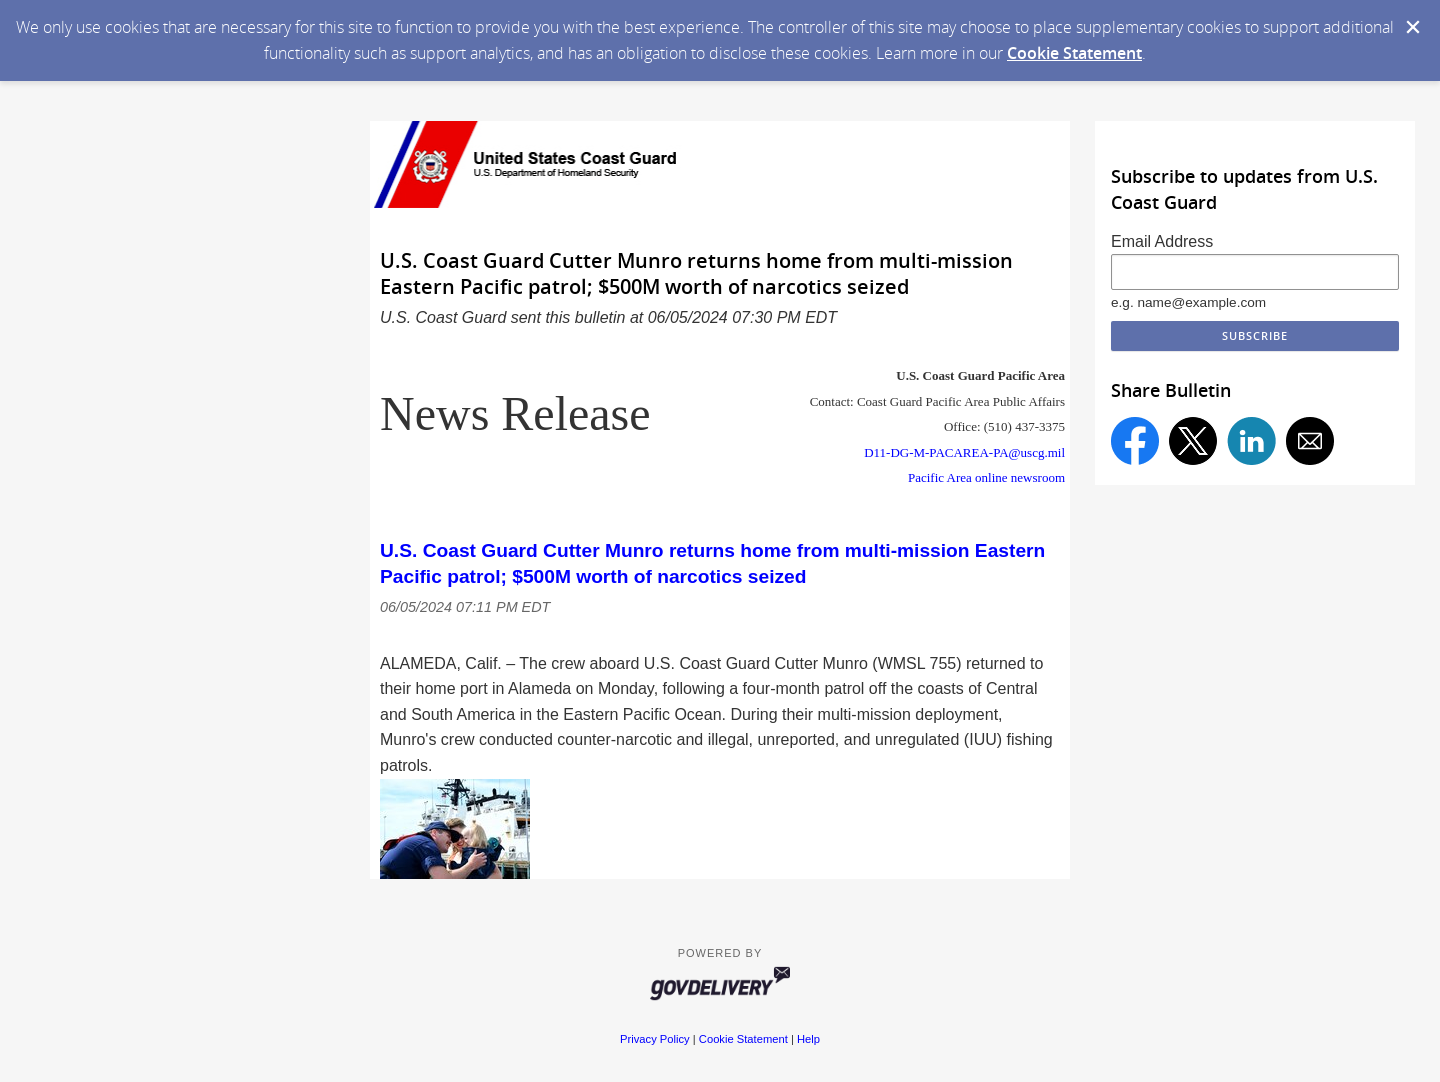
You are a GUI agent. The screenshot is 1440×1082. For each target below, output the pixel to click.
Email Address (1162, 241)
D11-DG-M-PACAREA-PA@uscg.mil (964, 452)
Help (808, 1039)
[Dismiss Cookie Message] (1413, 27)
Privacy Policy (655, 1039)
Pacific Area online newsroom (986, 477)
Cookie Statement (1074, 53)
